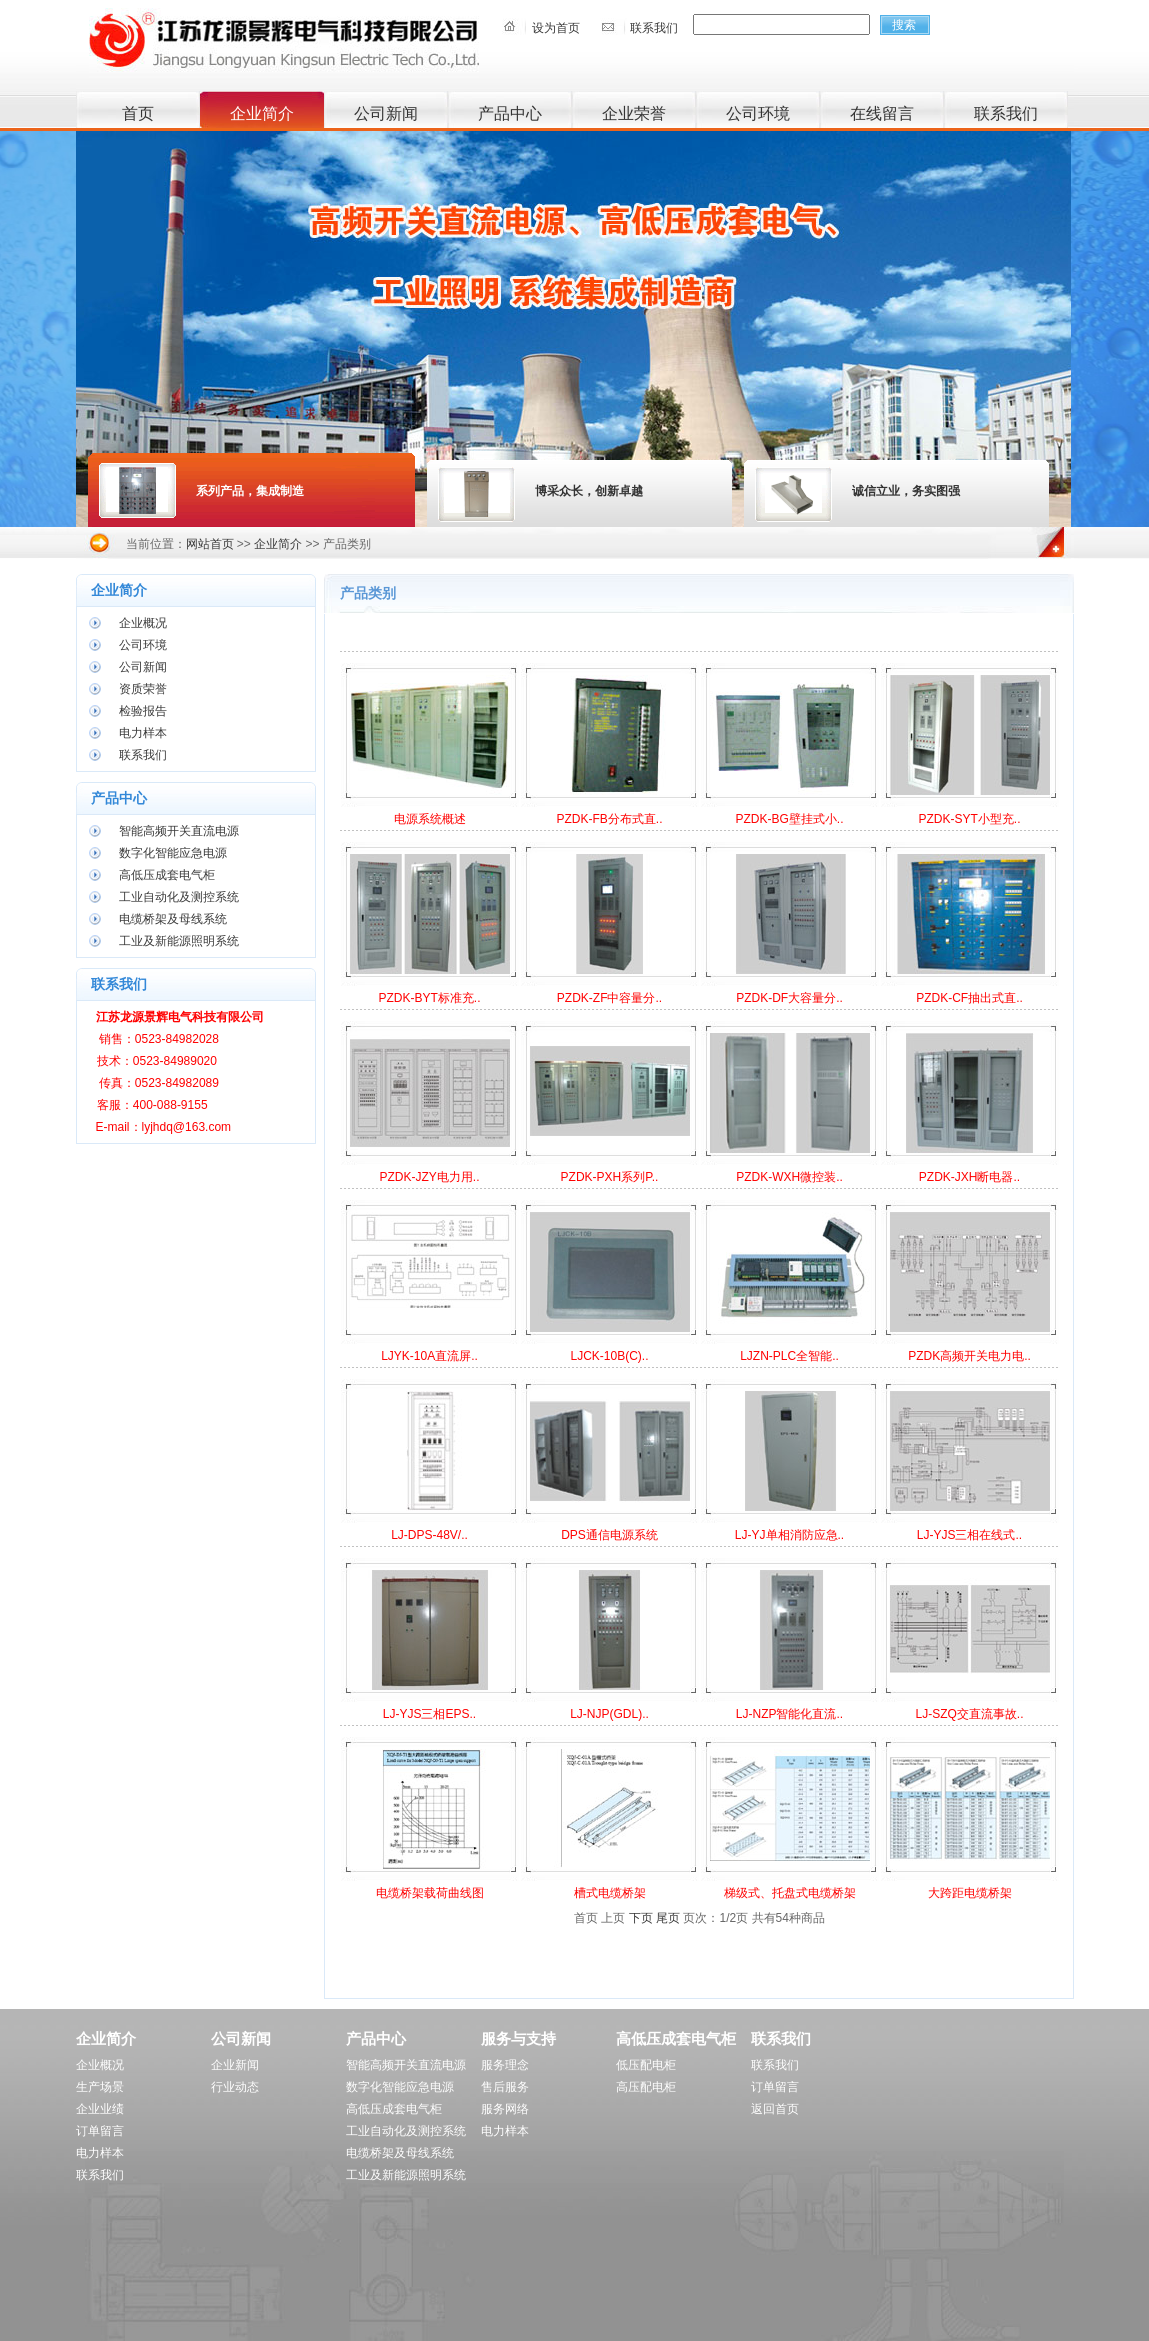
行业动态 (235, 2087)
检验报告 (143, 711)
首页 (138, 113)
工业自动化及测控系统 (179, 897)
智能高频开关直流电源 (179, 831)
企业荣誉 (634, 113)
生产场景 (100, 2087)
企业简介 (262, 113)
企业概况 (143, 623)
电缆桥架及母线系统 (173, 919)
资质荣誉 (143, 689)
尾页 (668, 1918)
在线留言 (882, 113)
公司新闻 (386, 113)
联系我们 (654, 28)
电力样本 (143, 733)
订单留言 (100, 2131)
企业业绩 (100, 2109)
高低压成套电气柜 (167, 875)
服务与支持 (518, 2038)
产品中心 (510, 113)
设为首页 (556, 28)
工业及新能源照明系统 (179, 941)
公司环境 (758, 113)
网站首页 (210, 544)
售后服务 (505, 2087)
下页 (641, 1918)
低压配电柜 (646, 2065)
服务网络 (505, 2109)
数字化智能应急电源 (173, 853)
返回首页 (775, 2109)
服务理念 (505, 2065)
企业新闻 (235, 2065)
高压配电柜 (646, 2087)
